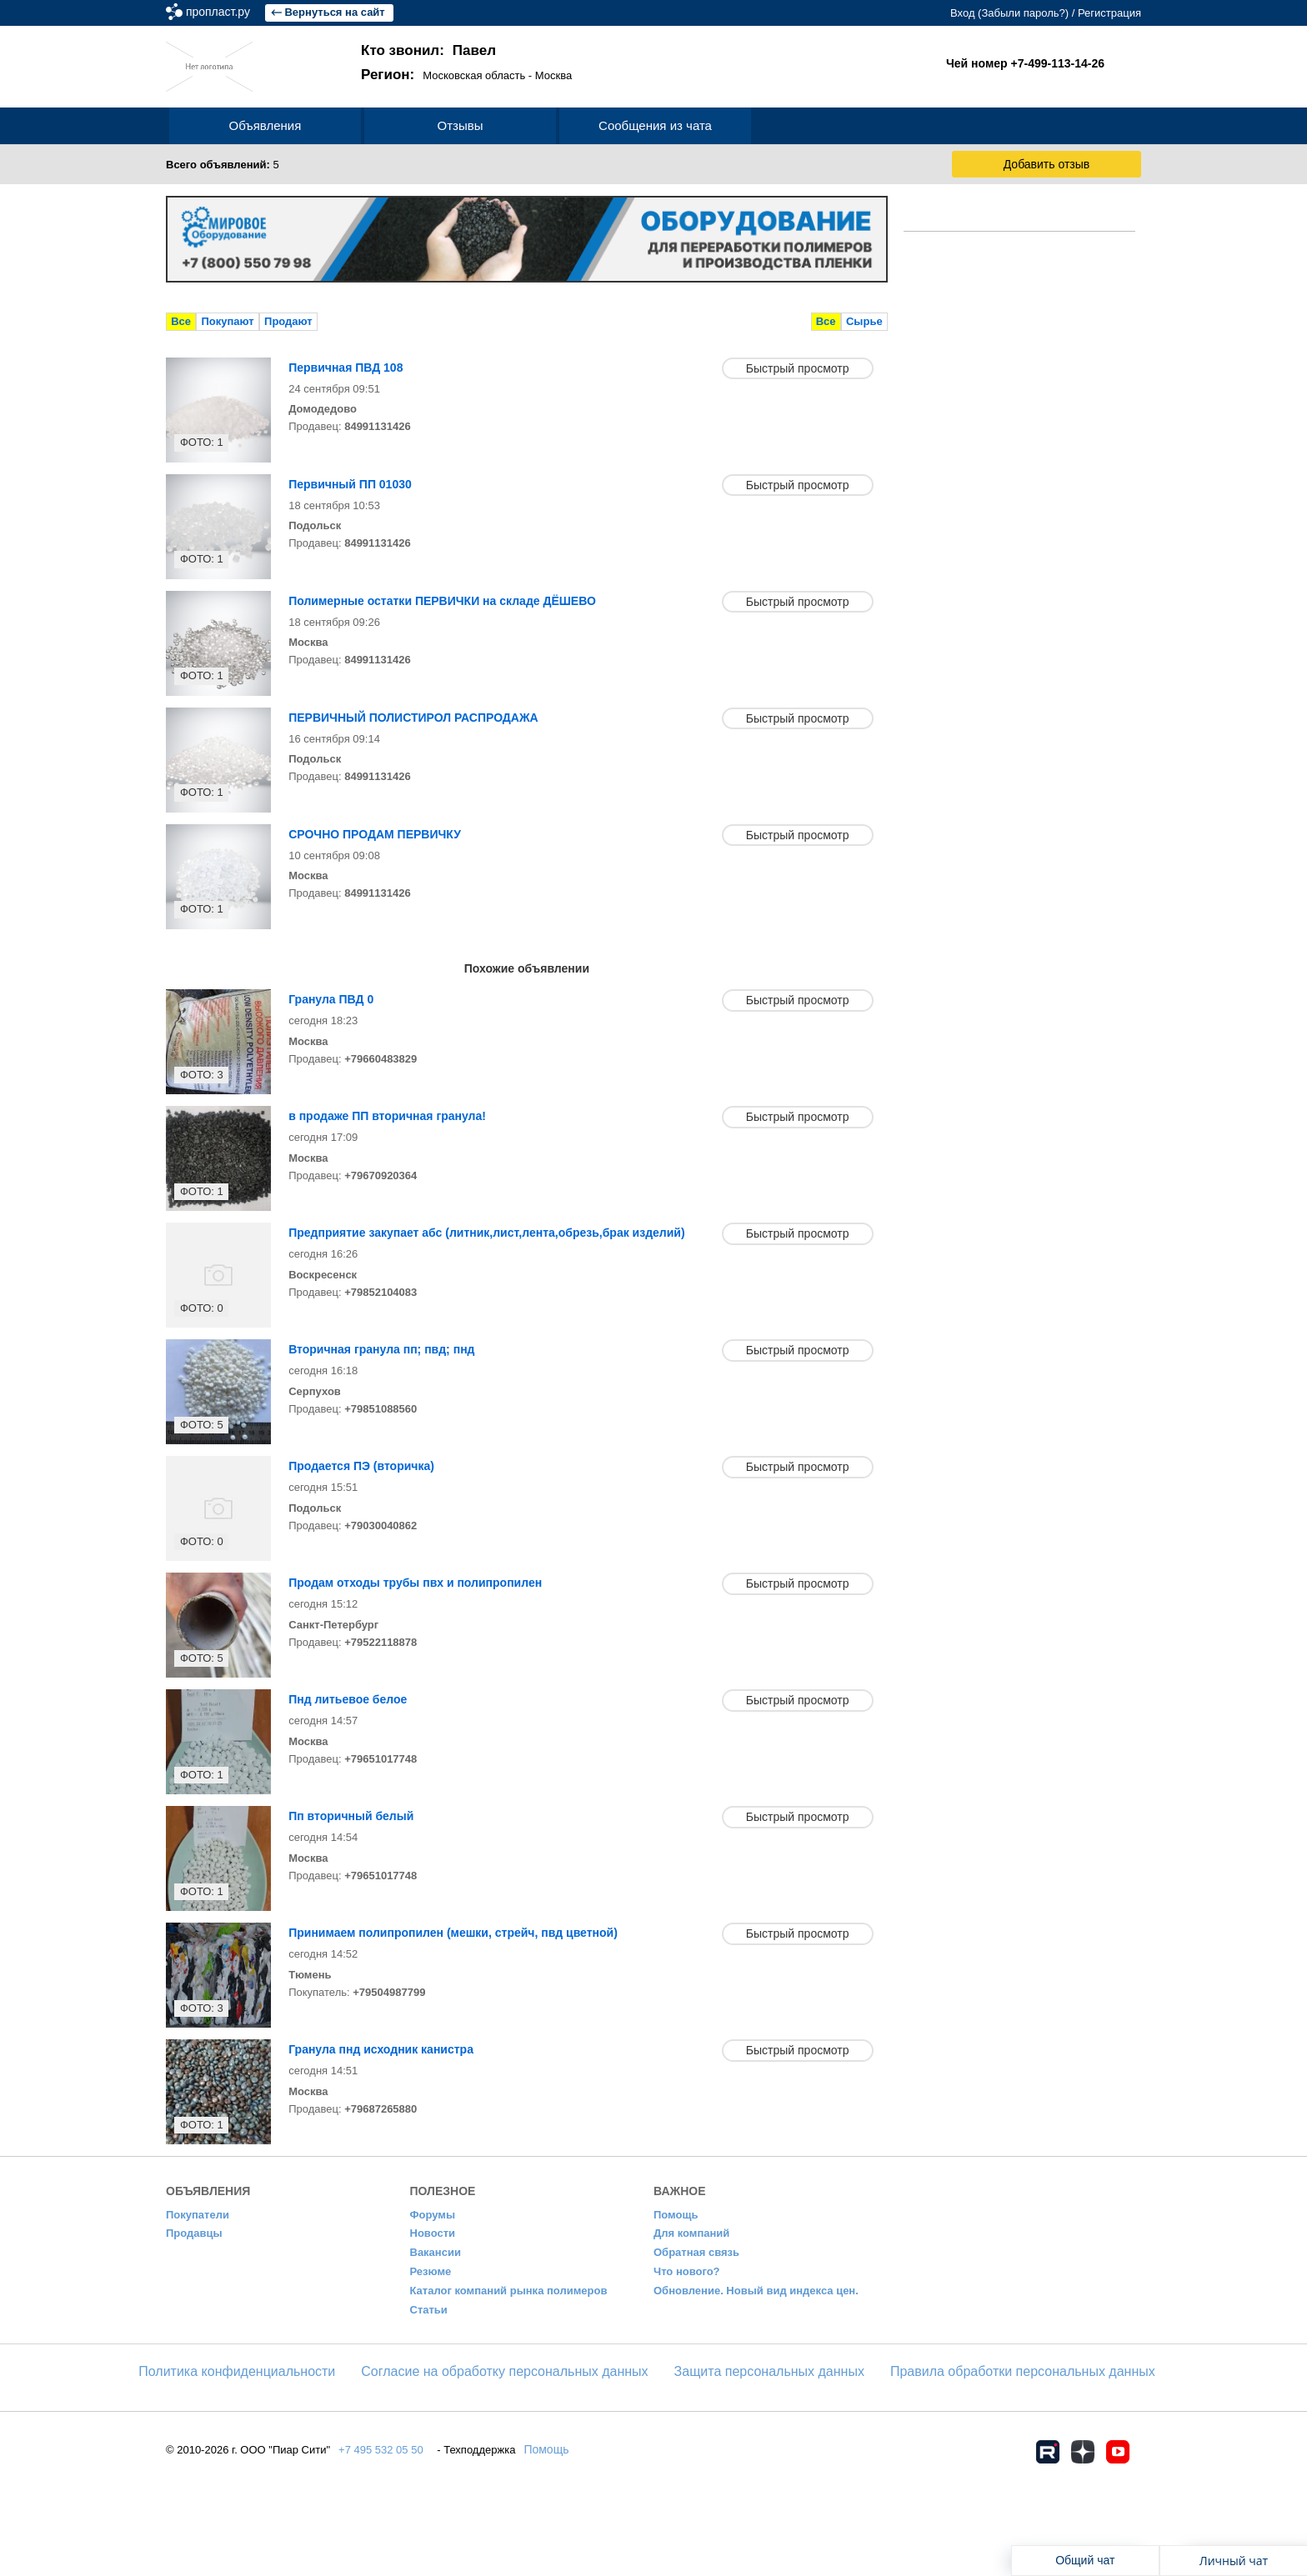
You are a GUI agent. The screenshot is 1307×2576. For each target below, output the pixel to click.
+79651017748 (380, 1759)
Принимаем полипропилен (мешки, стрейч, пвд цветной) (453, 1932)
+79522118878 (380, 1642)
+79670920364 (380, 1175)
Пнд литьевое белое (347, 1699)
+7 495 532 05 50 (380, 2449)
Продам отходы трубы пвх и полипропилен (415, 1582)
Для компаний (691, 2233)
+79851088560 (380, 1409)
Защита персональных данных (769, 2371)
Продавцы (194, 2233)
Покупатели (197, 2214)
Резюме (431, 2271)
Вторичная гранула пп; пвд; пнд (381, 1349)
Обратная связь (696, 2252)
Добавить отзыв (1047, 164)
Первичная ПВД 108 (345, 367)
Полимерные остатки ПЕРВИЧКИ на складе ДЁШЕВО (442, 601)
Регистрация (1109, 13)
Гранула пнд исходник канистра (380, 2049)
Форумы (433, 2214)
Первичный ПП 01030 (350, 484)
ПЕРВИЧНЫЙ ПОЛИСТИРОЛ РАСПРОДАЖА (413, 717)
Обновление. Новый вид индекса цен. (756, 2290)
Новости (433, 2233)
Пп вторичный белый (350, 1816)
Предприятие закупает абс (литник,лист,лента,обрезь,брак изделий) (486, 1232)
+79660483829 (380, 1059)
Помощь (676, 2214)
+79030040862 (380, 1525)
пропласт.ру (279, 11)
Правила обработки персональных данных (1022, 2371)
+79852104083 (380, 1292)
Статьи (429, 2309)
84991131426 (377, 426)
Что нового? (687, 2271)
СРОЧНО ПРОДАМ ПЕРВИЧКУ (374, 834)
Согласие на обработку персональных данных (504, 2371)
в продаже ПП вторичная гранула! (387, 1116)
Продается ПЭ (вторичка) (361, 1466)
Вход (962, 13)
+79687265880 (380, 2109)
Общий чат (1084, 2560)
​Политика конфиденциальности (236, 2371)
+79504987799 (389, 1992)
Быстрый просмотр (797, 368)
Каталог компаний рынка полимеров (509, 2290)
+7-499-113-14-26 (1057, 63)
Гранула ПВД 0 (330, 999)
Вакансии (435, 2252)
